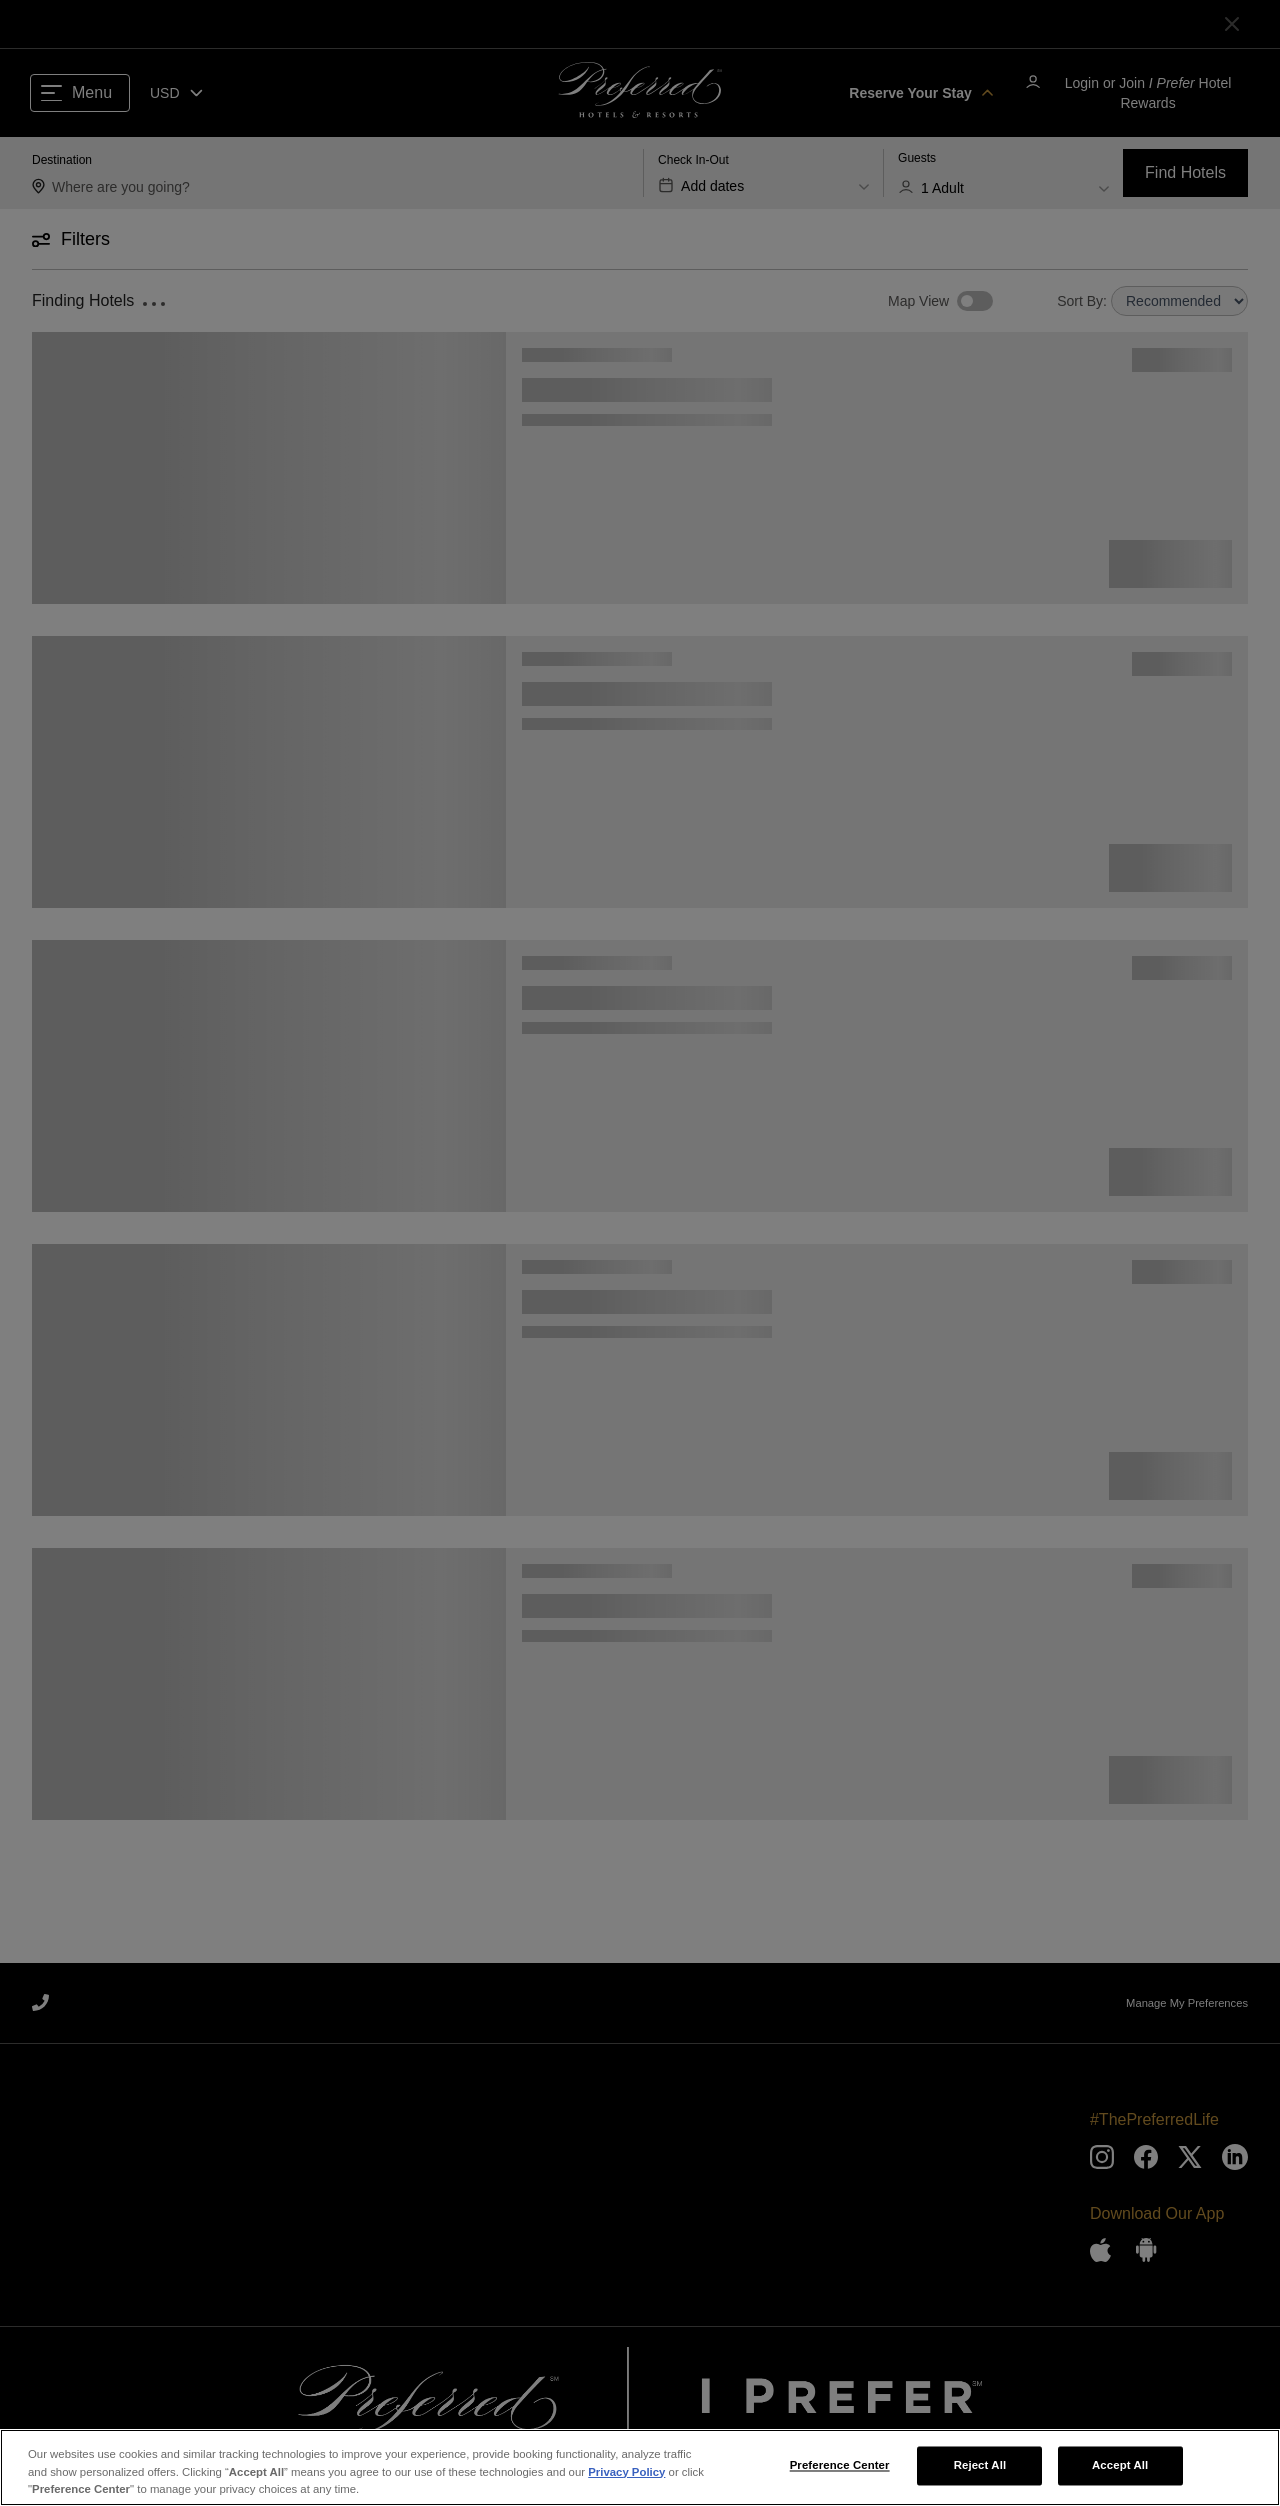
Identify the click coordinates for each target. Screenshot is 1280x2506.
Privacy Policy (626, 2488)
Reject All (980, 2482)
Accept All (1120, 2482)
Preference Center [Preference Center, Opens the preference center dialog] (840, 2482)
